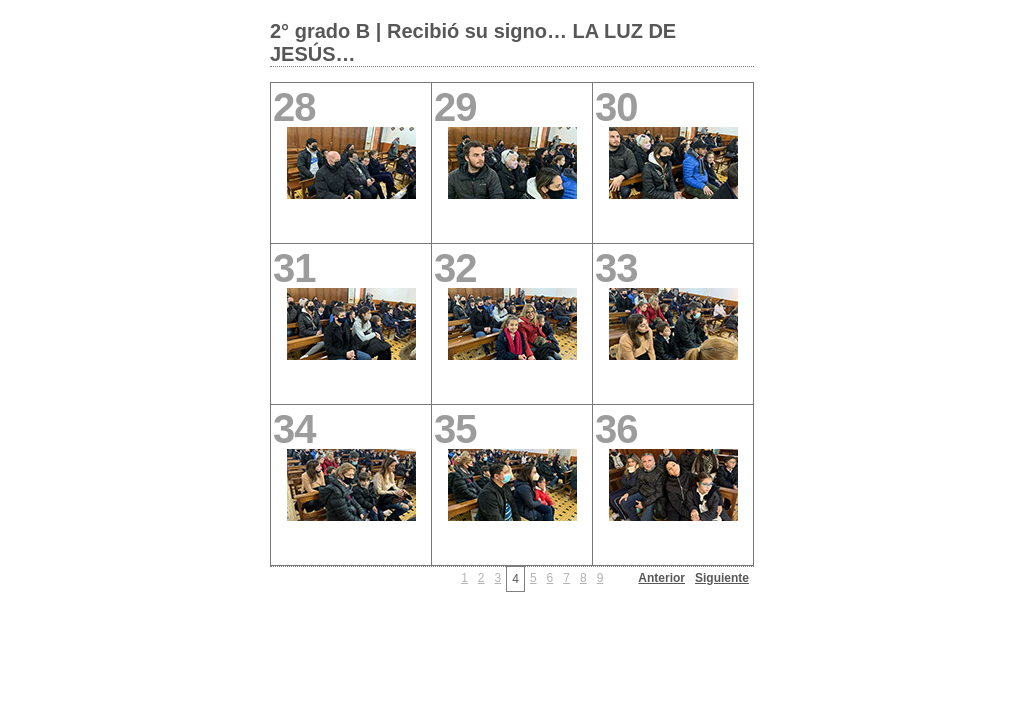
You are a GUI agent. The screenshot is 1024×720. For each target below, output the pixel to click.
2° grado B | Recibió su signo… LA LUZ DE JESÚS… (473, 42)
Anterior (661, 578)
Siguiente (722, 578)
